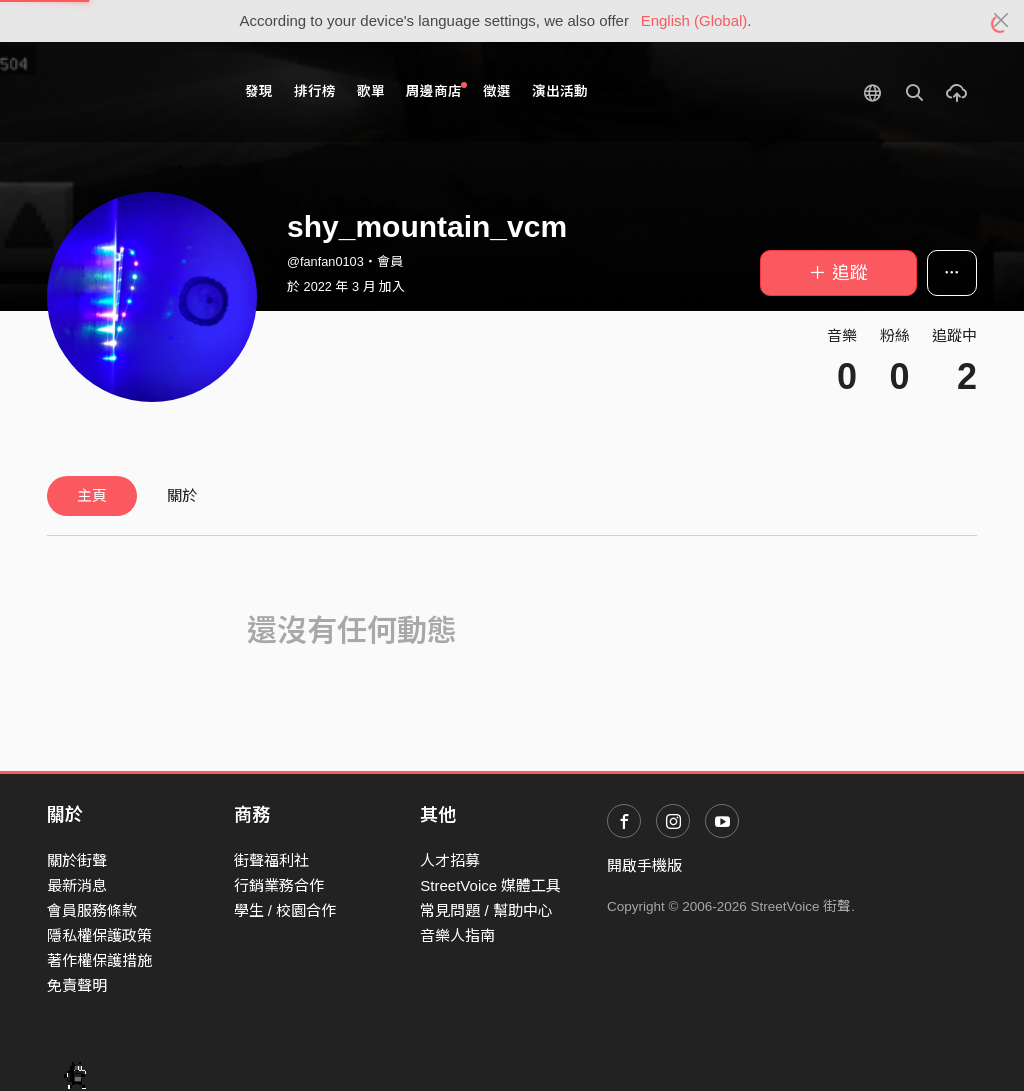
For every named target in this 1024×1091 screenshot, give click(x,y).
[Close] (1001, 21)
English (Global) (694, 20)
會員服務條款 (92, 910)
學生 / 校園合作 (285, 910)
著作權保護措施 (99, 960)
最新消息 (77, 885)
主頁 (92, 495)
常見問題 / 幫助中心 (486, 910)
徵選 (497, 91)
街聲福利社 (271, 860)
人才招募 (450, 860)
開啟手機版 (644, 865)
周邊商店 (436, 90)
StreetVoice (129, 92)
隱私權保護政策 (99, 935)
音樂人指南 (457, 935)
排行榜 (315, 91)
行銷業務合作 (279, 885)
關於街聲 (77, 860)
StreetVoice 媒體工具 (490, 885)
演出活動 (560, 91)
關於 (182, 495)
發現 (259, 91)
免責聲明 (77, 985)
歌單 (371, 91)
